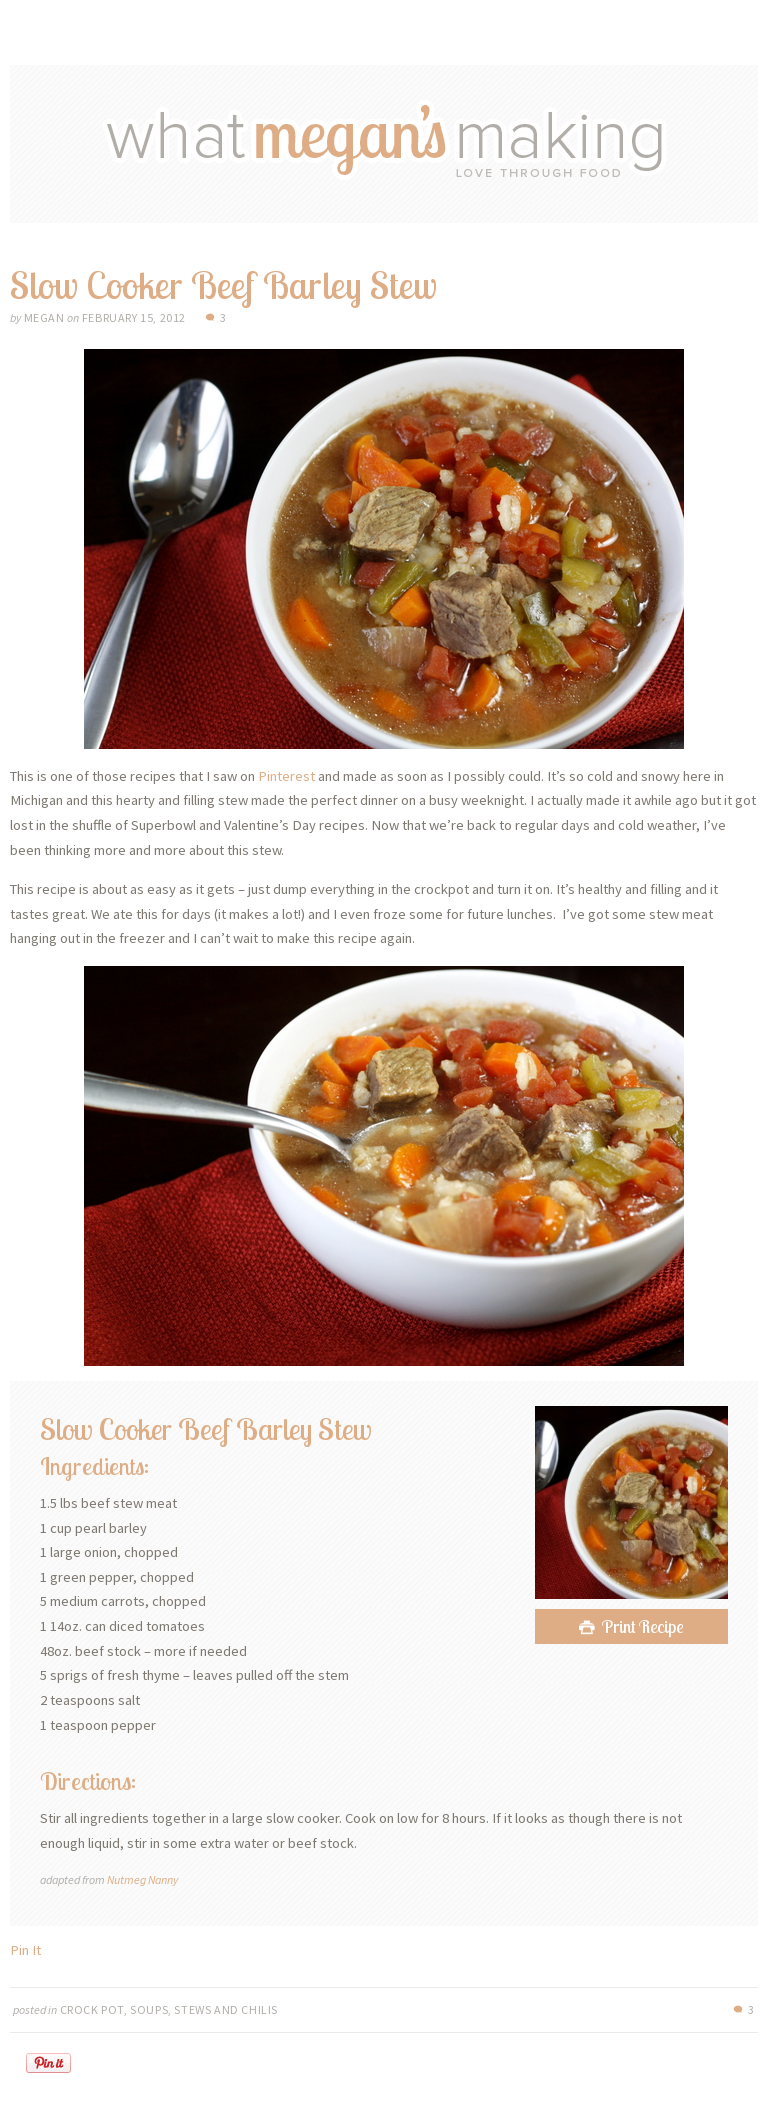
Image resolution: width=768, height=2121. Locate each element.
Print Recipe (643, 1626)
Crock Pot (92, 2009)
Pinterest (286, 776)
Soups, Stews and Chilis (204, 2009)
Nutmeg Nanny (142, 1879)
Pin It (25, 1950)
